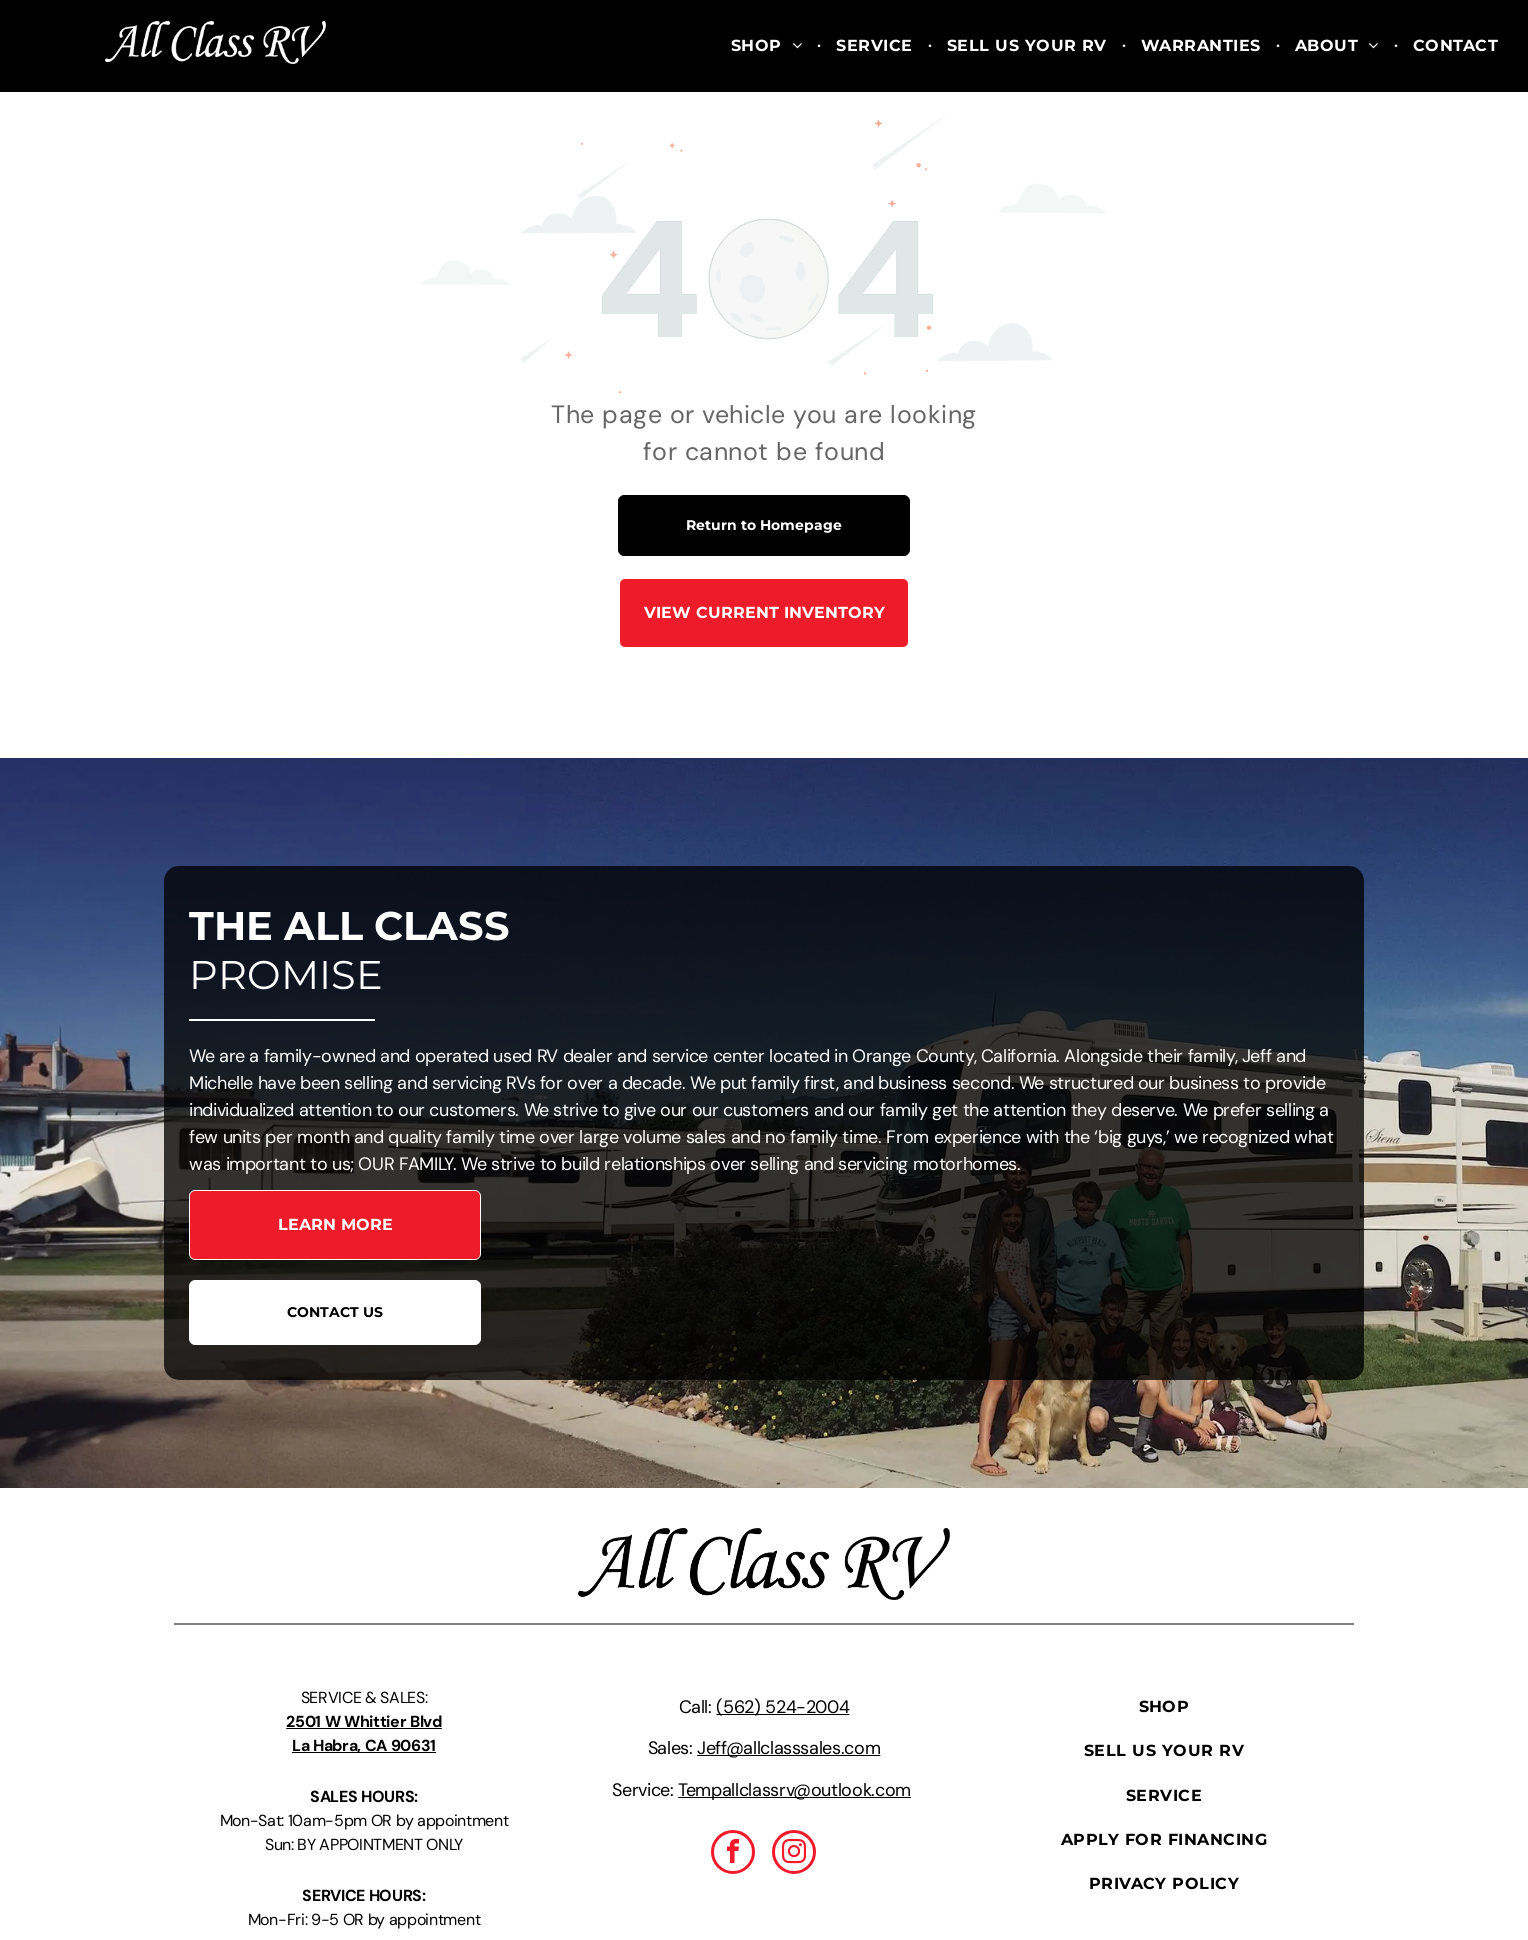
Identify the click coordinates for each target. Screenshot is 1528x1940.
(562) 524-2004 (782, 1707)
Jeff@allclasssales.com (788, 1748)
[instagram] (794, 1854)
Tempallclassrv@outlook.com (794, 1790)
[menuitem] (768, 46)
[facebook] (733, 1854)
